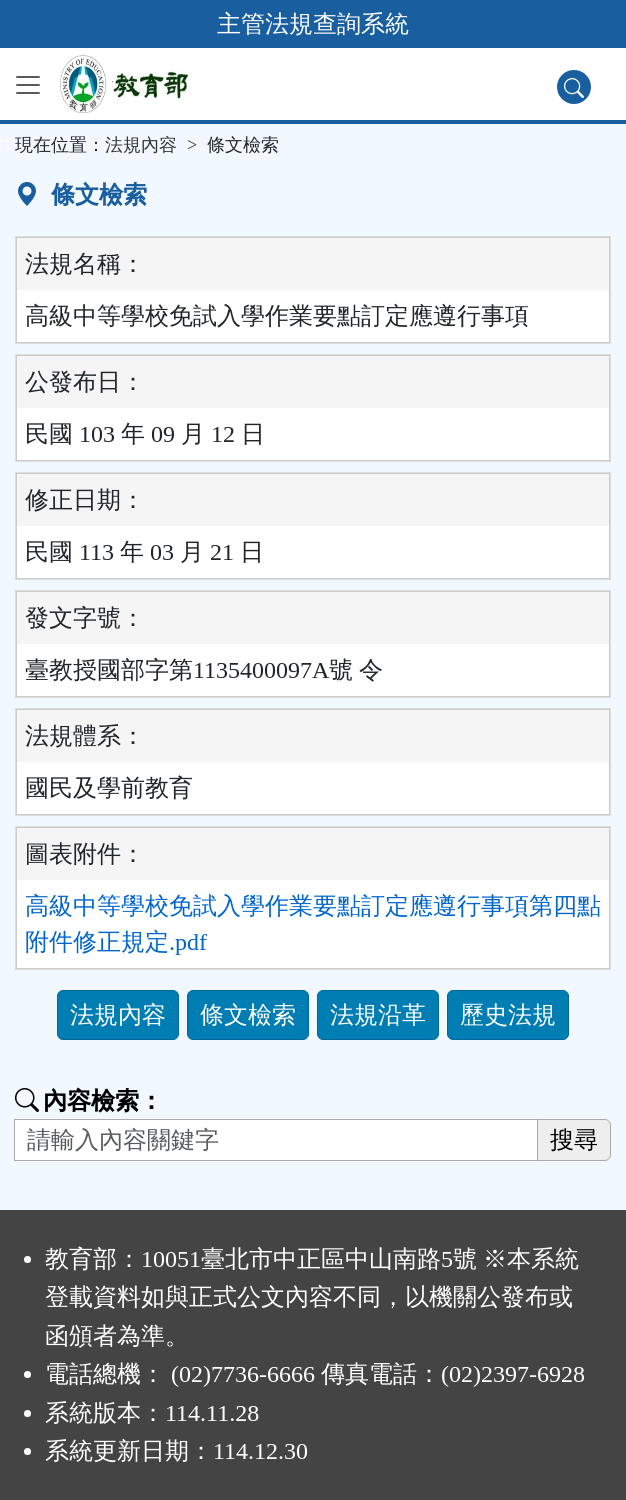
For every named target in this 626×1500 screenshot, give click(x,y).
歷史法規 (508, 1015)
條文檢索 (248, 1015)
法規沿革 (378, 1015)
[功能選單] (28, 85)
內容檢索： (89, 1101)
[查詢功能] (574, 87)
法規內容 (141, 145)
